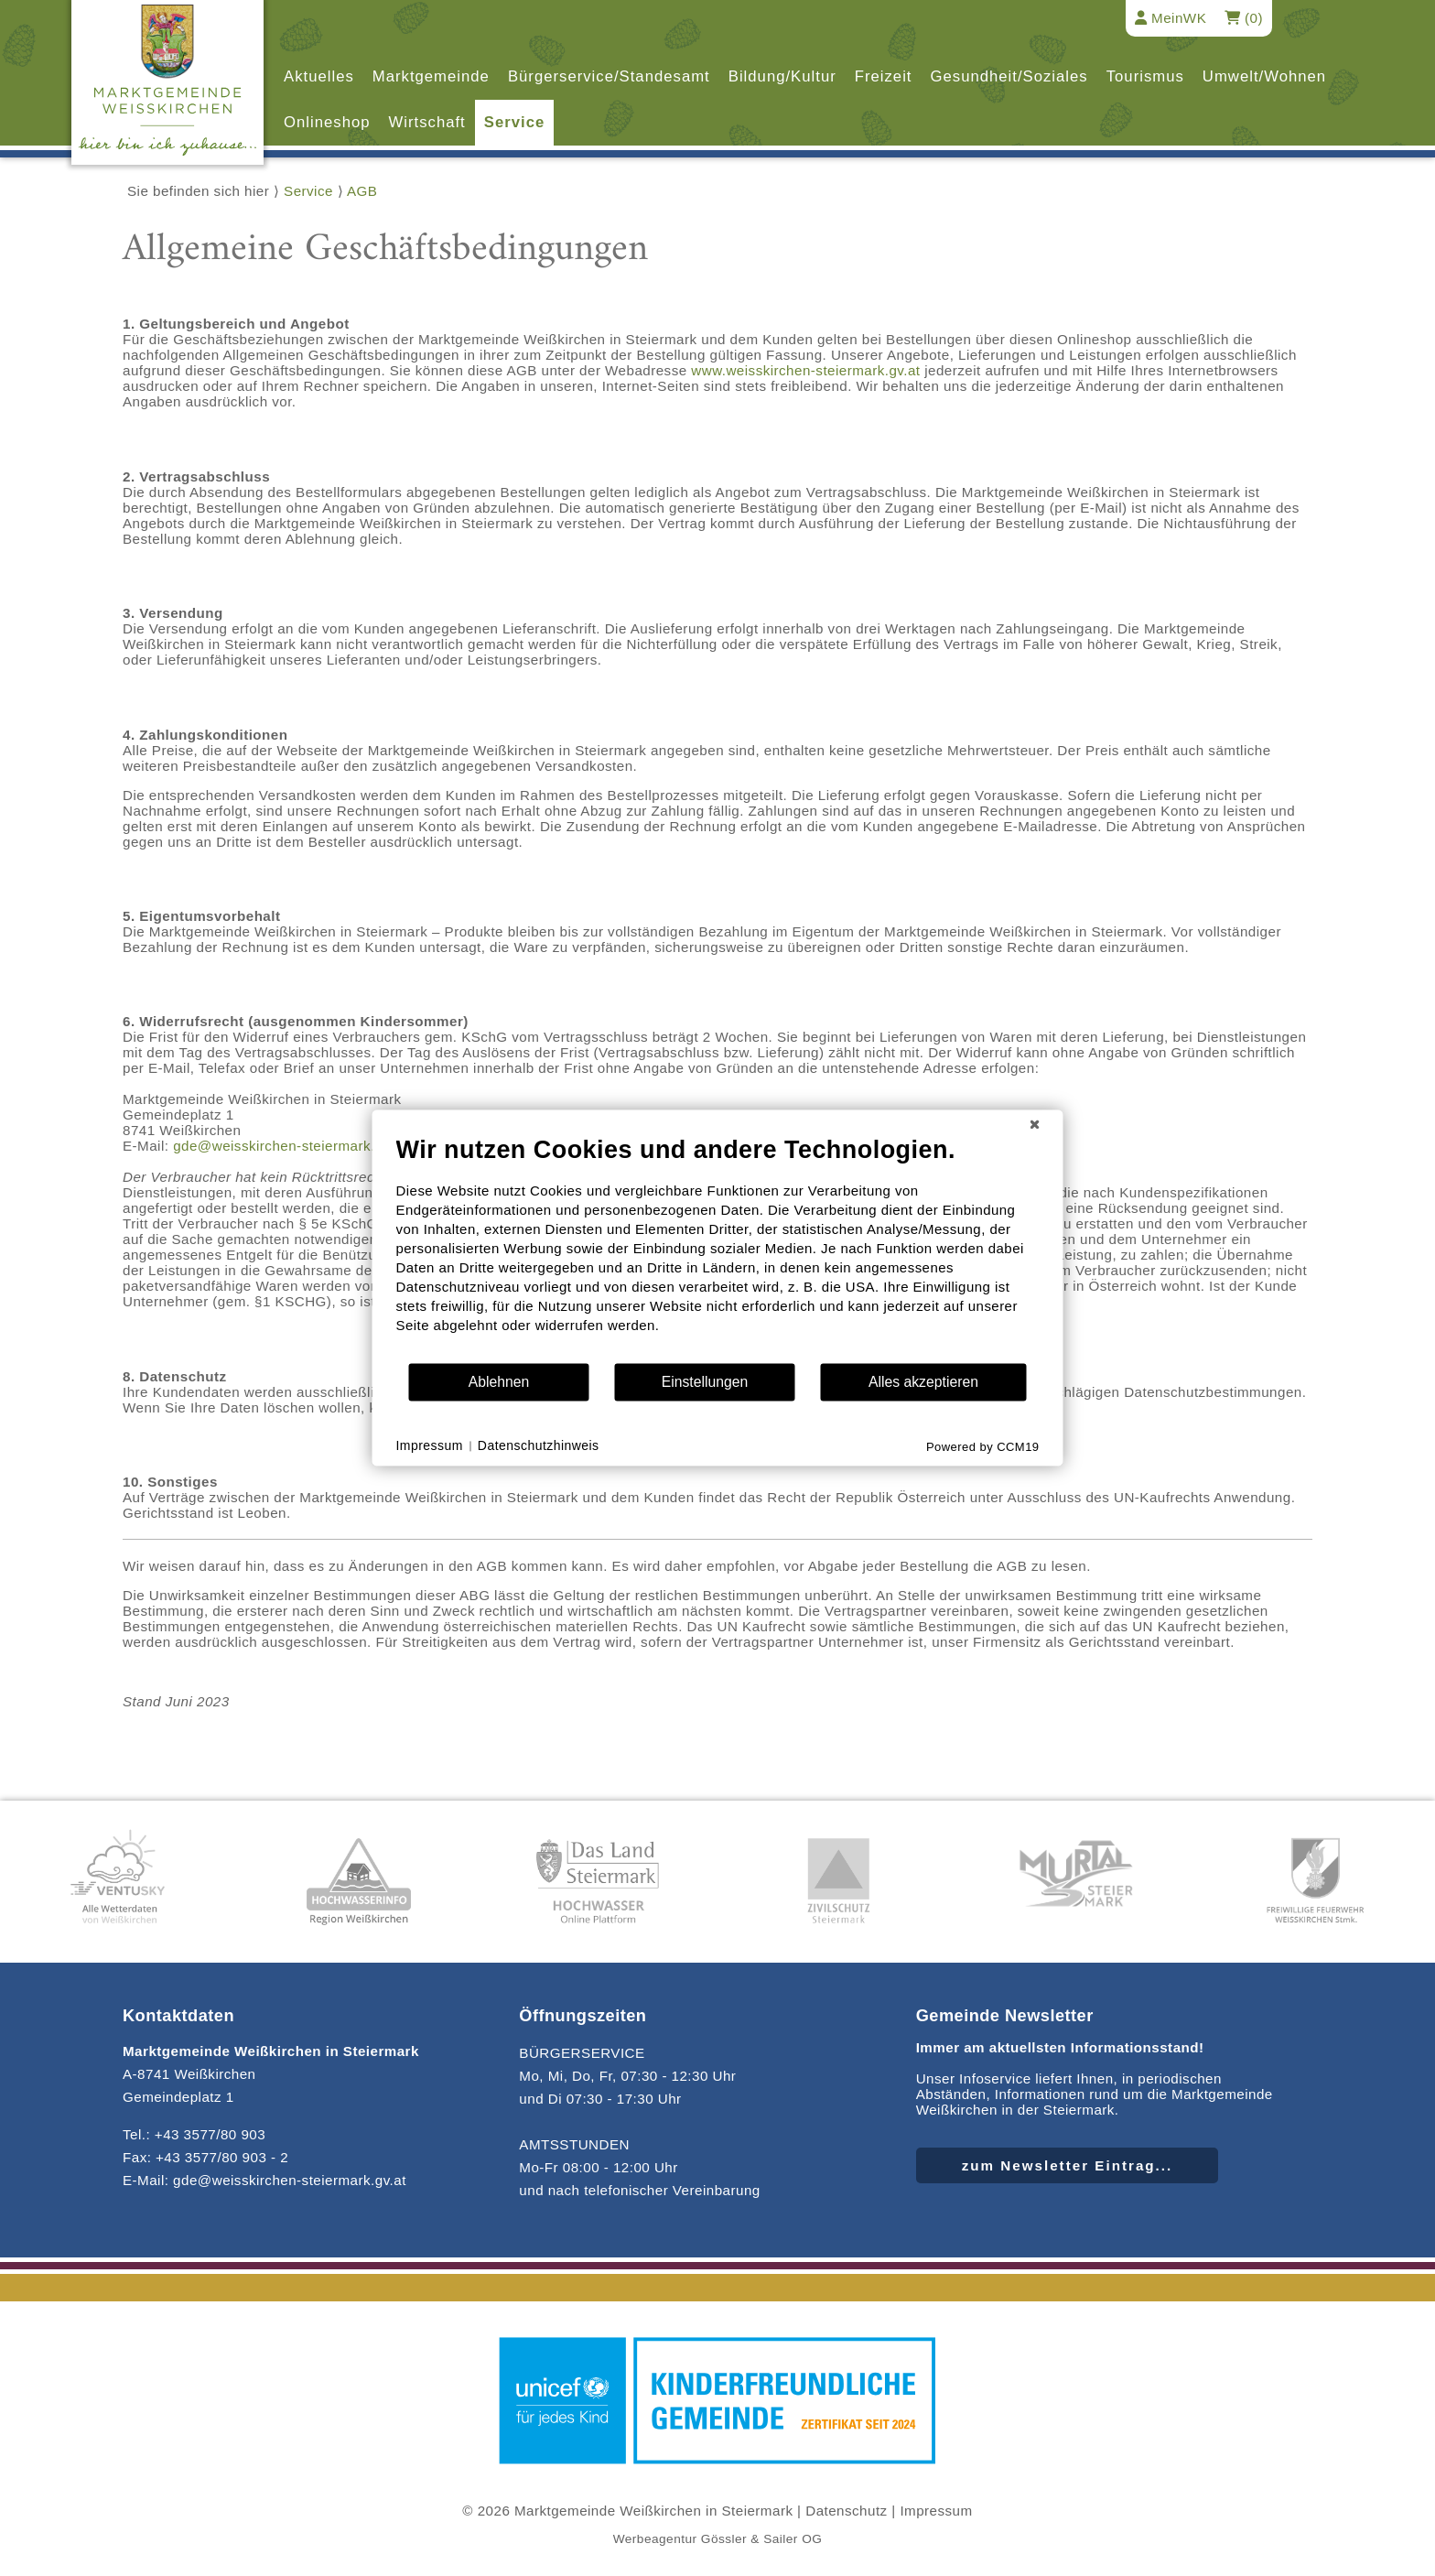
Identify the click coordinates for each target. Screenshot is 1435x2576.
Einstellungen (705, 1382)
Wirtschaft (427, 122)
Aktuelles (319, 76)
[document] (718, 1248)
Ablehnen (499, 1382)
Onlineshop (327, 122)
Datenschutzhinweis (538, 1445)
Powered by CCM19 (983, 1447)
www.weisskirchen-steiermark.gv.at (805, 370)
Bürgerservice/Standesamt (609, 76)
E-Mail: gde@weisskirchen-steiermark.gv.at (264, 2180)
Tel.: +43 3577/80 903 (194, 2134)
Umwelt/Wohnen (1264, 76)
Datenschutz (846, 2510)
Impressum (936, 2510)
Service (514, 122)
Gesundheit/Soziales (1009, 76)
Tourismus (1145, 76)
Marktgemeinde (431, 76)
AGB (362, 191)
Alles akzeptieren (923, 1382)
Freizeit (883, 76)
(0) (1244, 18)
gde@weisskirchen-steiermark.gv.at (289, 1145)
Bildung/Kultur (782, 76)
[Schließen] (1035, 1124)
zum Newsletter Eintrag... (1067, 2165)
